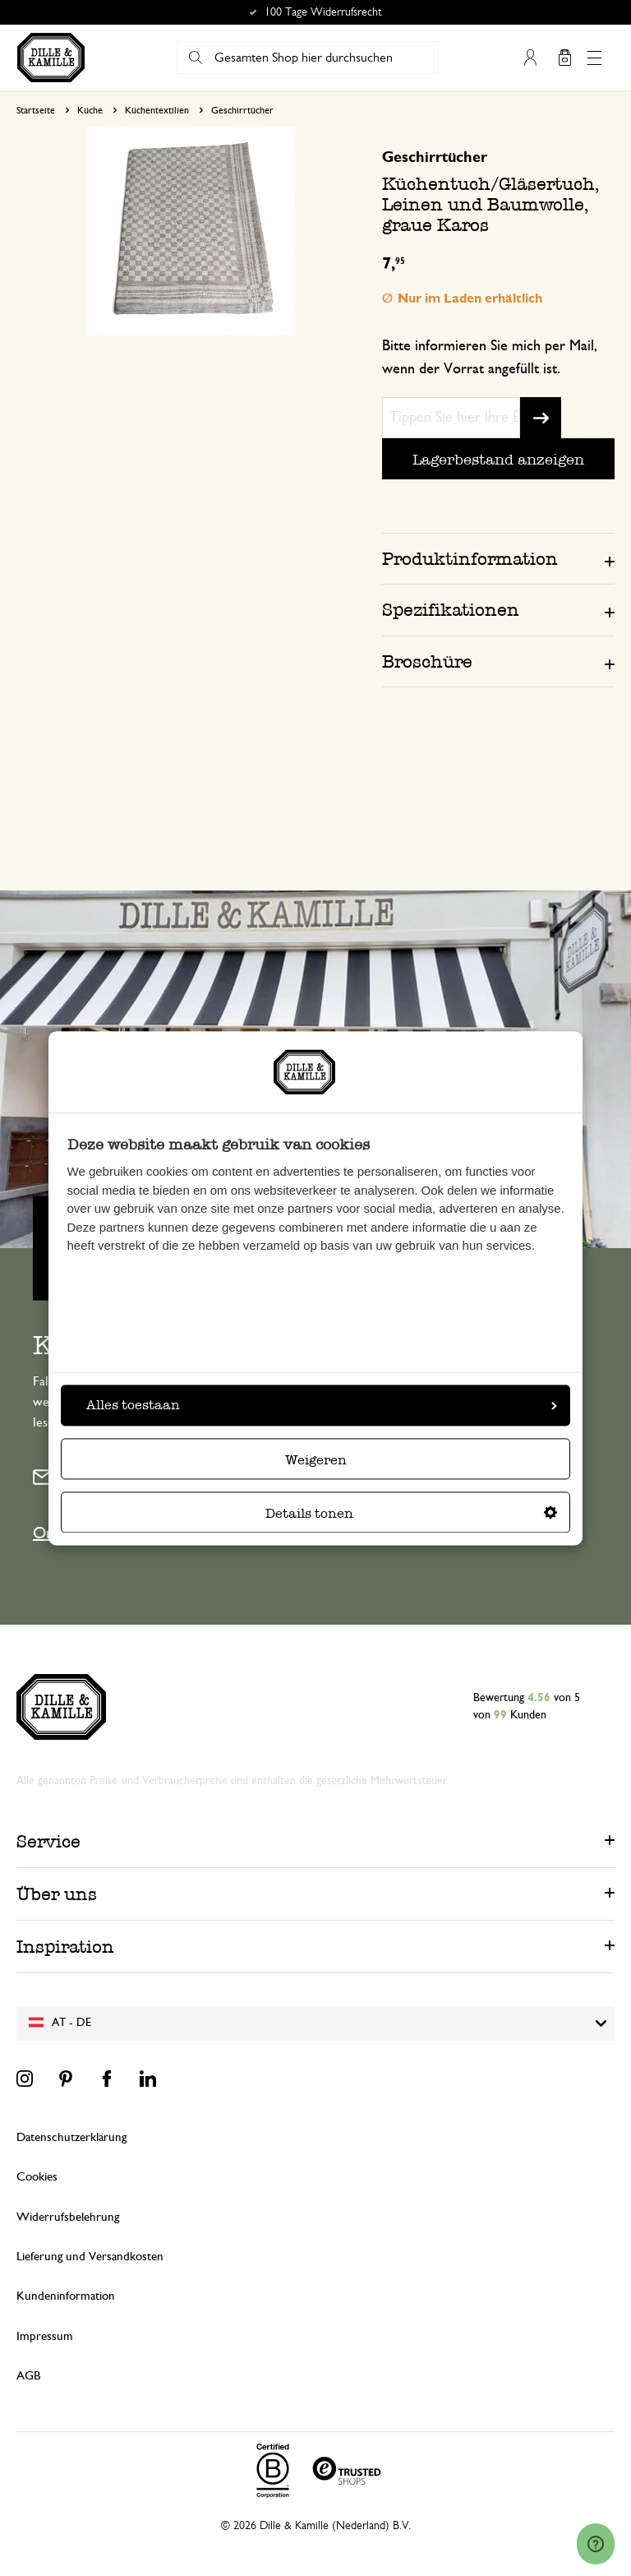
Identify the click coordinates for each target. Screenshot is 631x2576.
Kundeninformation (65, 2296)
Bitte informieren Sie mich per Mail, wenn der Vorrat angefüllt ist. (489, 358)
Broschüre (427, 661)
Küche (90, 110)
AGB (28, 2376)
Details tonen (411, 1513)
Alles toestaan (321, 1405)
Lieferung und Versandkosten (90, 2256)
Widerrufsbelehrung (67, 2217)
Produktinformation (470, 558)
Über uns (56, 1894)
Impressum (44, 2336)
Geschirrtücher (242, 110)
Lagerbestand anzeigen (498, 459)
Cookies (37, 2177)
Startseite (35, 110)
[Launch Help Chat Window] (596, 2543)
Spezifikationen (450, 609)
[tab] (498, 558)
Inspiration (65, 1946)
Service (48, 1841)
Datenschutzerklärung (71, 2137)
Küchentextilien (157, 110)
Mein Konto (530, 58)
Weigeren (316, 1460)
